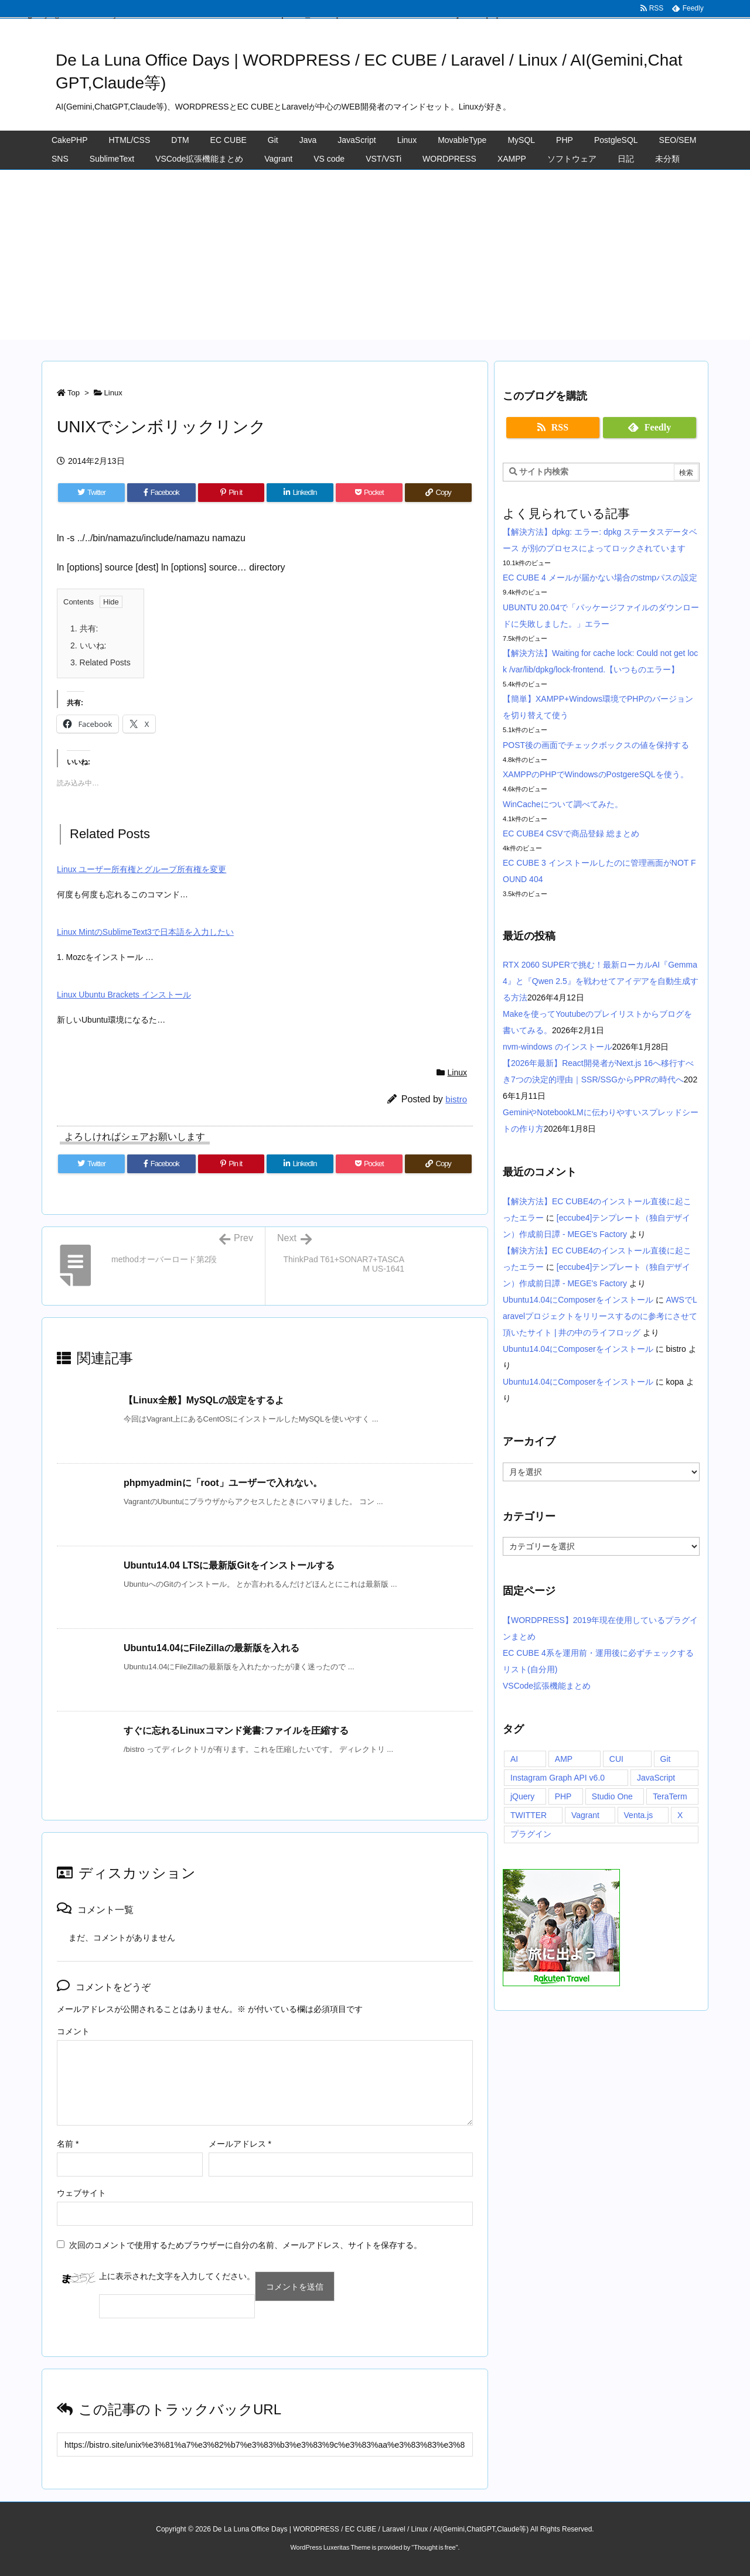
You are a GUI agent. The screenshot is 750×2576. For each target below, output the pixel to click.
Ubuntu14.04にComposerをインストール (578, 1299)
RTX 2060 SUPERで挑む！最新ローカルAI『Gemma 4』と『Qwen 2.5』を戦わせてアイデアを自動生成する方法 (600, 981)
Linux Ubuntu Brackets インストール (124, 994)
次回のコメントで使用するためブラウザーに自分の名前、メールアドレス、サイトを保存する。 (245, 2245)
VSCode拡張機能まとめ (547, 1685)
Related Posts (100, 662)
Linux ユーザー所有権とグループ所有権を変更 (141, 869)
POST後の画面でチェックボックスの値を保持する (596, 745)
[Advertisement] (375, 258)
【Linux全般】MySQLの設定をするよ (204, 1400)
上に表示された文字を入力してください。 (177, 2276)
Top (73, 392)
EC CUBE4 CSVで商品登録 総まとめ (571, 833)
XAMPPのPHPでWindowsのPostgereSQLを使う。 (595, 774)
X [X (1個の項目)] (680, 1815)
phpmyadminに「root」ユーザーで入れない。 (223, 1483)
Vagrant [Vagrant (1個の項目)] (585, 1815)
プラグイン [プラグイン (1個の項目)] (530, 1834)
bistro (456, 1099)
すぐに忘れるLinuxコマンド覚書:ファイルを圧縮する (236, 1730)
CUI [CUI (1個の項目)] (616, 1759)
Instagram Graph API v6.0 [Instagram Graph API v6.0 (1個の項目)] (557, 1777)
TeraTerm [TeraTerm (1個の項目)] (670, 1796)
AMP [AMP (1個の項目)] (563, 1759)
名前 (68, 2143)
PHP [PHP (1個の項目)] (563, 1796)
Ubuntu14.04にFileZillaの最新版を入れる (211, 1648)
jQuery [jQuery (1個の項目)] (522, 1796)
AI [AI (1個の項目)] (514, 1759)
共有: (84, 628)
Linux (113, 392)
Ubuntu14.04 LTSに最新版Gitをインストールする (229, 1565)
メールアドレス (240, 2143)
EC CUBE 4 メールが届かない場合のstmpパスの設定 (600, 577)
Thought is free (434, 2547)
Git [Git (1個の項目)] (665, 1759)
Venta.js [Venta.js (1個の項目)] (638, 1815)
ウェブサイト (81, 2193)
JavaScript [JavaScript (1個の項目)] (656, 1777)
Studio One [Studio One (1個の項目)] (612, 1796)
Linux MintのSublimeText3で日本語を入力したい (145, 932)
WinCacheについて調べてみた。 (563, 804)
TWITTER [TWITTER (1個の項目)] (528, 1815)
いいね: (88, 645)
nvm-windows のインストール (557, 1046)
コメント (73, 2031)
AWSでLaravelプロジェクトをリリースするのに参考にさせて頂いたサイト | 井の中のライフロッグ (600, 1316)
